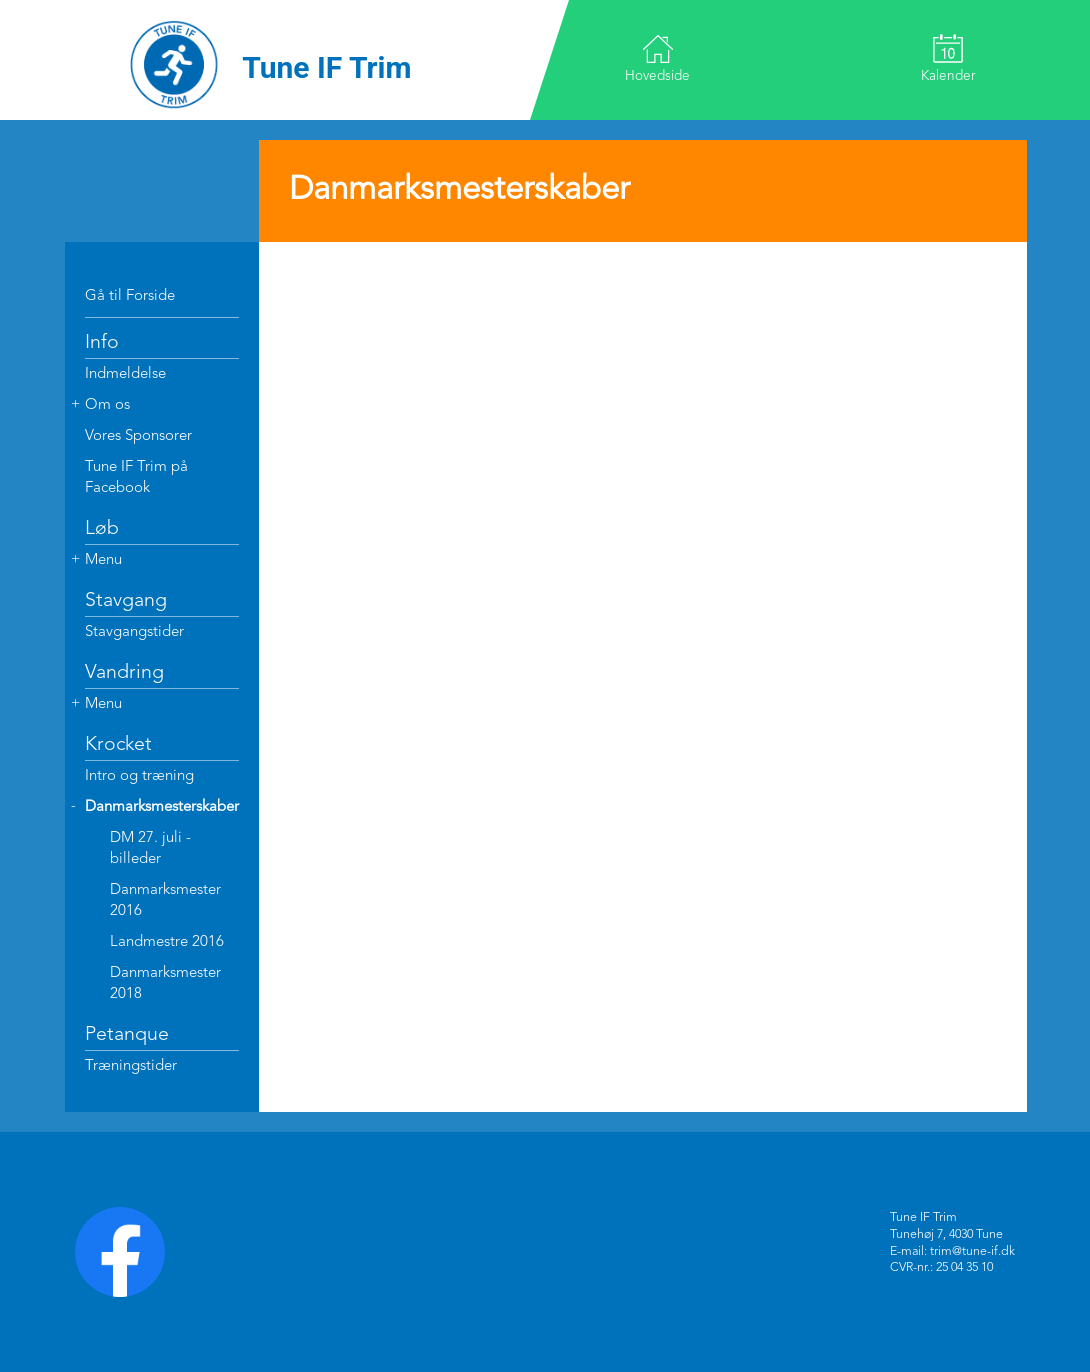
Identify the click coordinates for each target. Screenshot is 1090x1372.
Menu (103, 560)
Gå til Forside (130, 296)
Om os (107, 405)
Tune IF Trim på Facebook (136, 478)
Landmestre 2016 (167, 942)
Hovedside (658, 58)
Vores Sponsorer (138, 436)
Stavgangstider (134, 632)
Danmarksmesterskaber (162, 807)
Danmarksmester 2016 (165, 901)
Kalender (946, 58)
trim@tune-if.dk (972, 1252)
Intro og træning (139, 776)
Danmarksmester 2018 (165, 984)
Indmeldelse (125, 374)
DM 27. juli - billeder (150, 849)
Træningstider (131, 1066)
